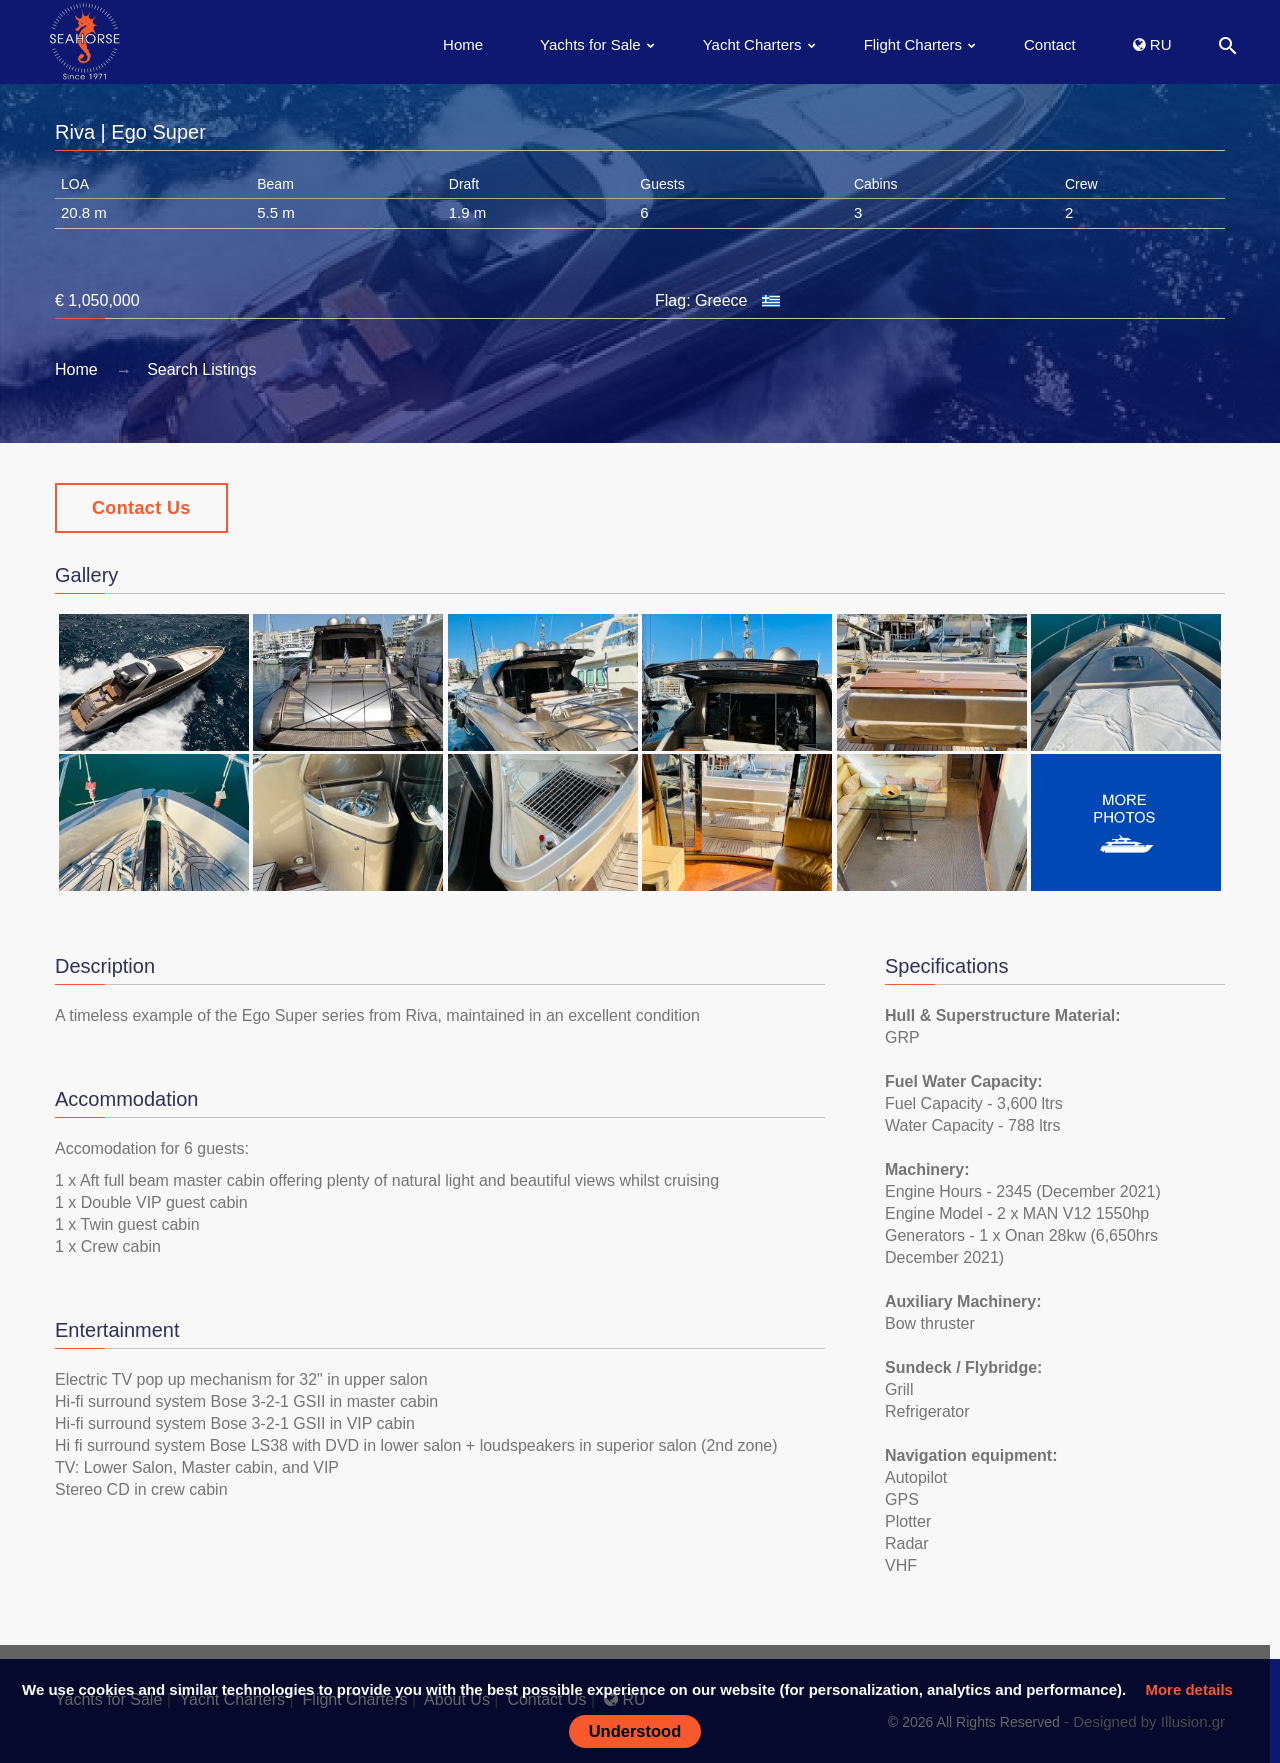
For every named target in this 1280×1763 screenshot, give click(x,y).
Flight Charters (913, 44)
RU (1152, 44)
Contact (1050, 44)
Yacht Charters (752, 44)
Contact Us (141, 508)
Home (463, 44)
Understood (635, 1731)
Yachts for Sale (590, 44)
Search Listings (201, 369)
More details (1189, 1689)
